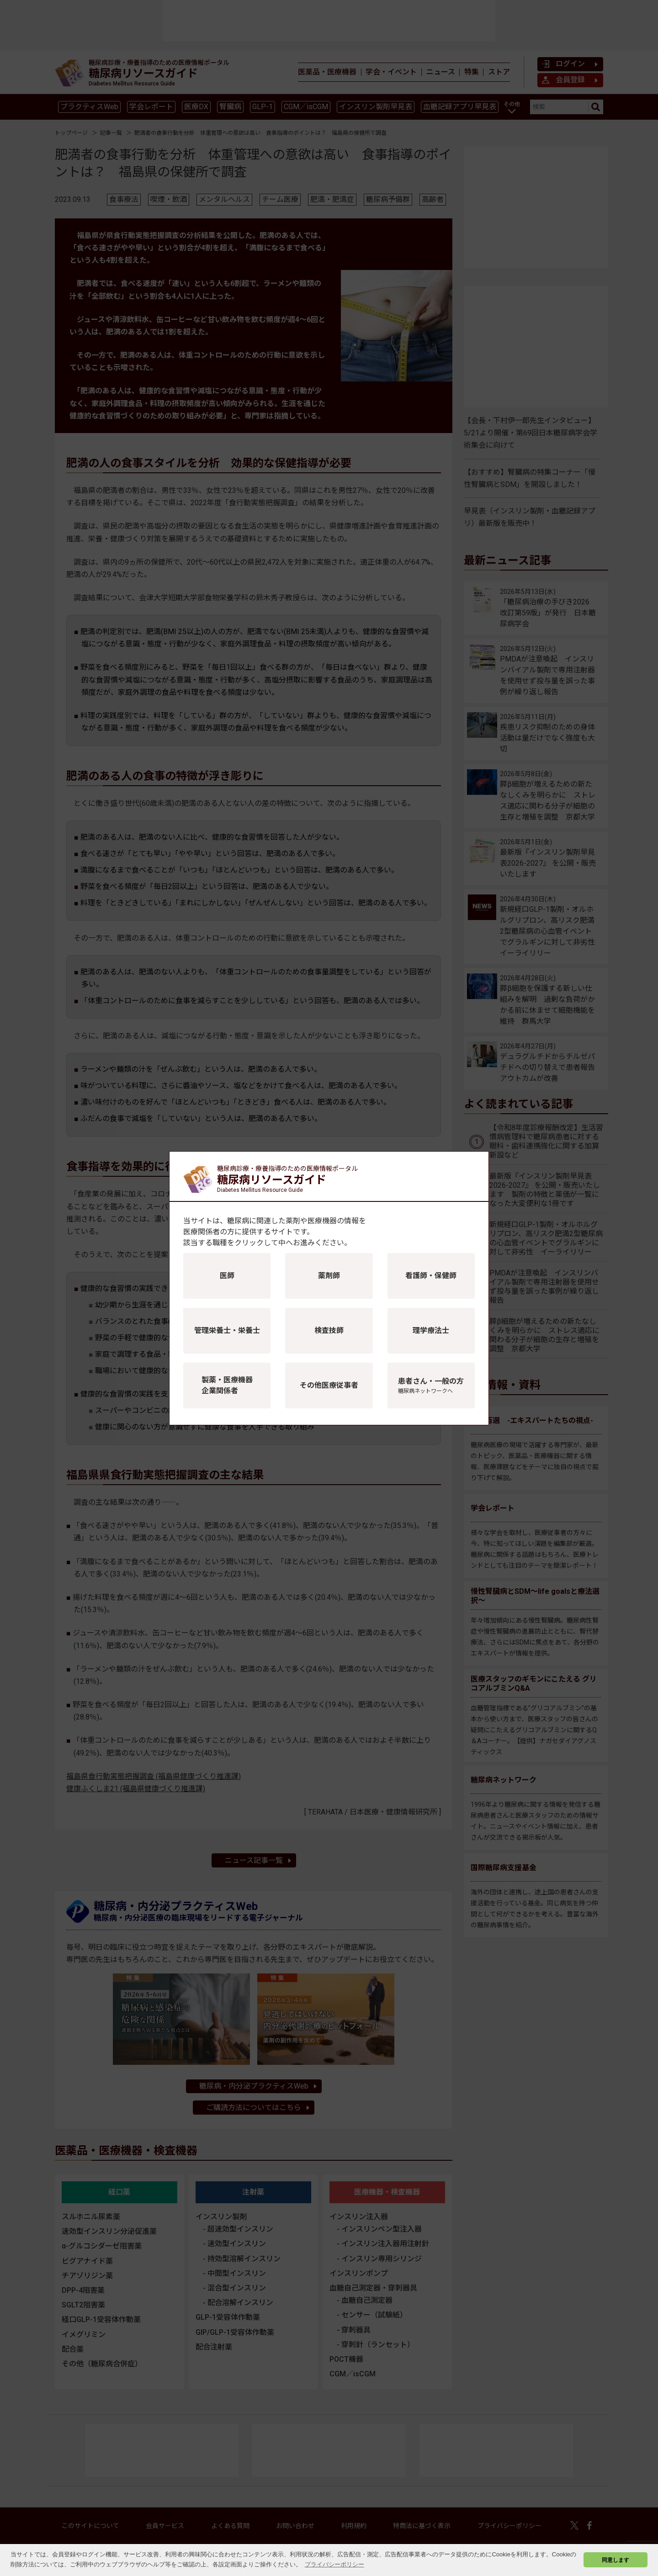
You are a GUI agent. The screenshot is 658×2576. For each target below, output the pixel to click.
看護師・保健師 (430, 1275)
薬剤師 (329, 1275)
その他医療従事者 (329, 1385)
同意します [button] (615, 2560)
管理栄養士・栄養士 (227, 1330)
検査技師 (329, 1330)
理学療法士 (431, 1330)
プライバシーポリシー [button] (334, 2564)
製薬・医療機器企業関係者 (227, 1385)
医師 (227, 1275)
